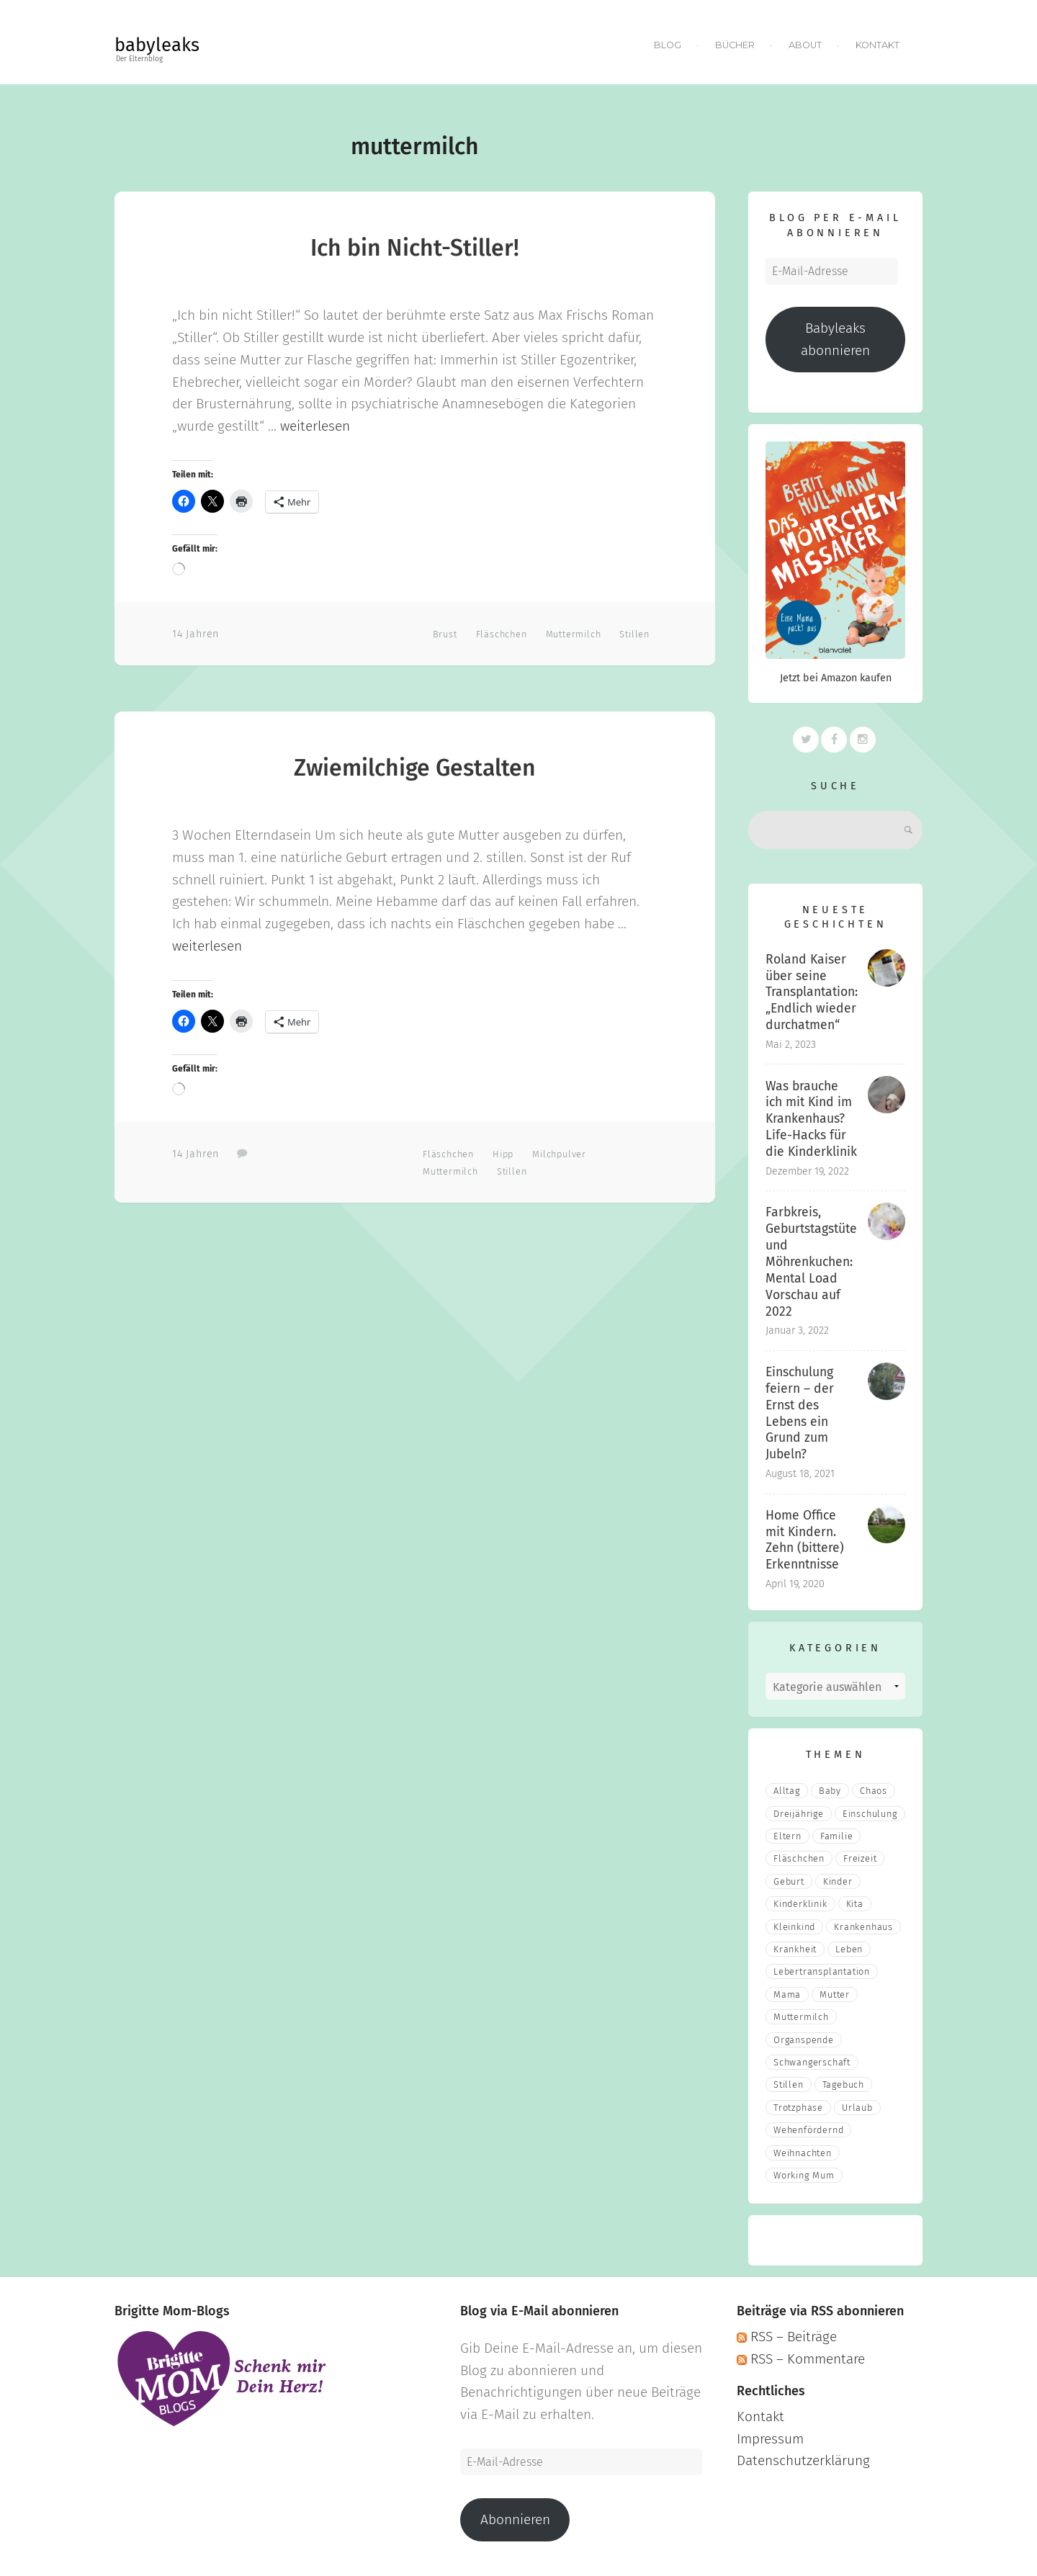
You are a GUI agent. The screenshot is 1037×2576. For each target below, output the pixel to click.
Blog (667, 45)
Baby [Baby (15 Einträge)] (830, 1790)
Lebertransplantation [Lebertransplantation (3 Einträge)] (821, 1971)
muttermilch (573, 634)
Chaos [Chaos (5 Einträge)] (873, 1790)
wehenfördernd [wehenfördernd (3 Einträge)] (808, 2129)
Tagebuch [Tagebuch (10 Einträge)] (843, 2084)
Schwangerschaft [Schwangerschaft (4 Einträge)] (811, 2062)
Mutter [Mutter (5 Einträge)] (835, 1994)
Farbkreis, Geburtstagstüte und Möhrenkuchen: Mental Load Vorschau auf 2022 (811, 1262)
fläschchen (501, 634)
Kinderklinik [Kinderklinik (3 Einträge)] (800, 1903)
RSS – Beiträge (787, 2336)
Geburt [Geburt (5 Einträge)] (788, 1881)
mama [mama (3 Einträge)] (787, 1994)
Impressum (770, 2439)
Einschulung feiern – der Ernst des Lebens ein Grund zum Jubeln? (800, 1413)
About (805, 45)
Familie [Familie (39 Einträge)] (836, 1836)
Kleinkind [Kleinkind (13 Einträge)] (794, 1926)
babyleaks (157, 45)
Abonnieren (515, 2519)
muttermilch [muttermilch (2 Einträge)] (801, 2016)
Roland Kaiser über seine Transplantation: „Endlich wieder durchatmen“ (812, 992)
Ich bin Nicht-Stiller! (414, 247)
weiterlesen (315, 426)
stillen (634, 634)
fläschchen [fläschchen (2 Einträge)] (799, 1858)
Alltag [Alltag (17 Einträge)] (786, 1790)
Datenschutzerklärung (803, 2460)
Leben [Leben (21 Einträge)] (849, 1949)
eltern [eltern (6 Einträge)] (787, 1836)
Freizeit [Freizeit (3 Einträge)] (859, 1858)
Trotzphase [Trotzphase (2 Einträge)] (798, 2107)
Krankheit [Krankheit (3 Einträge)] (795, 1949)
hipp (503, 1154)
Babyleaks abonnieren (835, 339)
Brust (445, 634)
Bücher (735, 45)
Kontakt (877, 45)
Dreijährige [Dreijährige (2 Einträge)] (798, 1813)
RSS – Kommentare (801, 2359)
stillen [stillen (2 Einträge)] (788, 2084)
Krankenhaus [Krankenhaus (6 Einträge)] (863, 1926)
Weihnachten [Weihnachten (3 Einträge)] (802, 2153)
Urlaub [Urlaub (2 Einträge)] (857, 2107)
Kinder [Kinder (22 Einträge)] (838, 1881)
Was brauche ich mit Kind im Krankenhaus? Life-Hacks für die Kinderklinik (811, 1119)
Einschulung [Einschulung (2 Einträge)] (870, 1813)
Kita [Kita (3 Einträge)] (854, 1903)
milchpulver (559, 1154)
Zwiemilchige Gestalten (415, 767)
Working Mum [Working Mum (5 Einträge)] (804, 2175)
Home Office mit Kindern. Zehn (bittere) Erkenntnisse (805, 1540)
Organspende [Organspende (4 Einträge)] (803, 2039)
